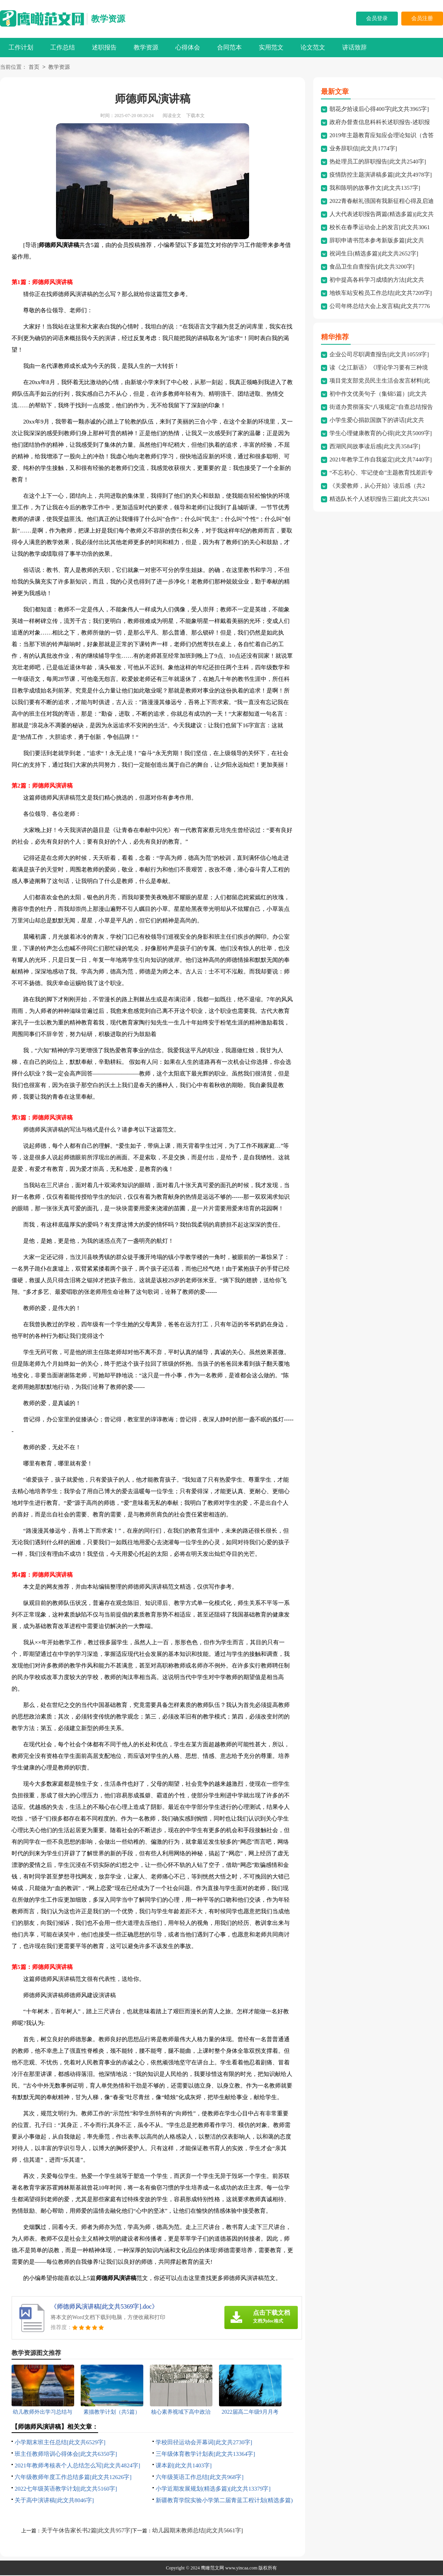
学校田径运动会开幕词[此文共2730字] (204, 2443)
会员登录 (377, 18)
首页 (34, 68)
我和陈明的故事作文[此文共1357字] (374, 188)
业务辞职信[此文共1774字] (363, 149)
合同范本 (229, 47)
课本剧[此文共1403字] (184, 2466)
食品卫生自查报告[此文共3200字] (371, 267)
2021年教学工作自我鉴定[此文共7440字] (380, 460)
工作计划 (20, 47)
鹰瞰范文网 (212, 2568)
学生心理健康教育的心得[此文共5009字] (380, 434)
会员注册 (422, 18)
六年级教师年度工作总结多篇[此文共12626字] (73, 2478)
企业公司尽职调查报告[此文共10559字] (379, 355)
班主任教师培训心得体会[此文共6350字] (66, 2455)
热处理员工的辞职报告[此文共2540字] (377, 162)
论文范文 (312, 47)
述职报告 (104, 47)
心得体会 (187, 47)
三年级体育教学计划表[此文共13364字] (205, 2455)
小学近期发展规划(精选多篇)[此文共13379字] (213, 2489)
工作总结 (62, 47)
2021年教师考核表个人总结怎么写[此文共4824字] (77, 2466)
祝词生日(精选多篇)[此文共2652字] (373, 254)
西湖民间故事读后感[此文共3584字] (374, 447)
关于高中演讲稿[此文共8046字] (54, 2501)
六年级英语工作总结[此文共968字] (200, 2478)
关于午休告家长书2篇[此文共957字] (86, 2531)
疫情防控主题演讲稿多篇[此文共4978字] (380, 175)
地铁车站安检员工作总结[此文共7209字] (380, 294)
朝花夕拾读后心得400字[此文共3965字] (379, 110)
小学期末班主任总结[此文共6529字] (60, 2443)
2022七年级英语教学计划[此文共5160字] (66, 2489)
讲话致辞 (354, 47)
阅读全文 (172, 116)
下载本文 (195, 116)
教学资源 (108, 19)
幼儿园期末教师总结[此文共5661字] (197, 2531)
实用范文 (271, 47)
